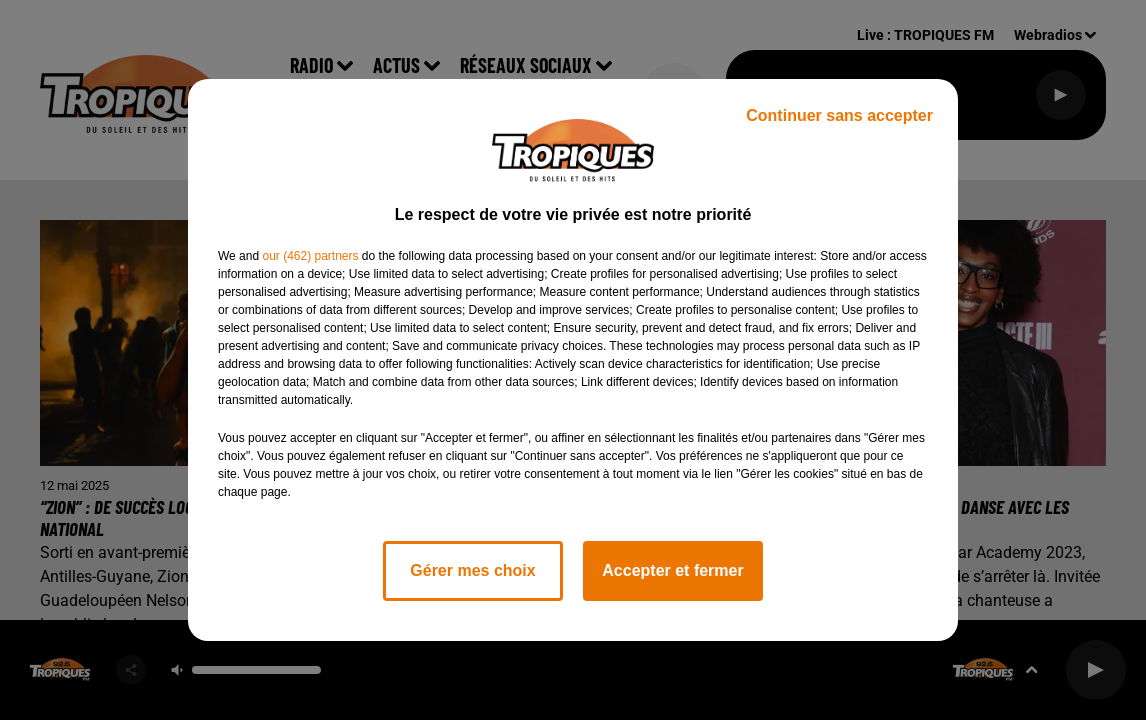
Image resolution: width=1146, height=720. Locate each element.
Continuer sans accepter (839, 115)
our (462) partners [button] (310, 256)
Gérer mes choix (472, 570)
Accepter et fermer (672, 570)
